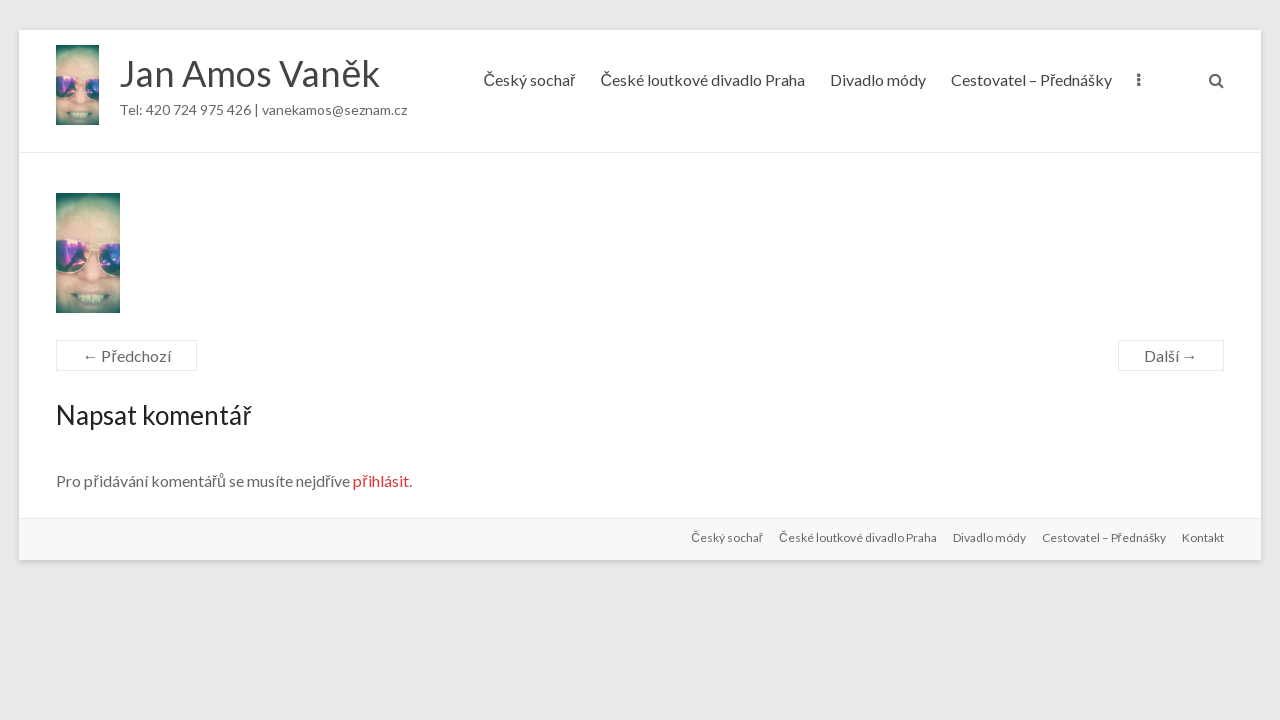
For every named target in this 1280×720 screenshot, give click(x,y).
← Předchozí (126, 355)
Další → (1171, 355)
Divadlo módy (878, 79)
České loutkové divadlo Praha (702, 79)
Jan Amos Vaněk (249, 73)
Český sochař (530, 79)
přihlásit (380, 480)
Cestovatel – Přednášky (1031, 79)
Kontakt (1203, 537)
